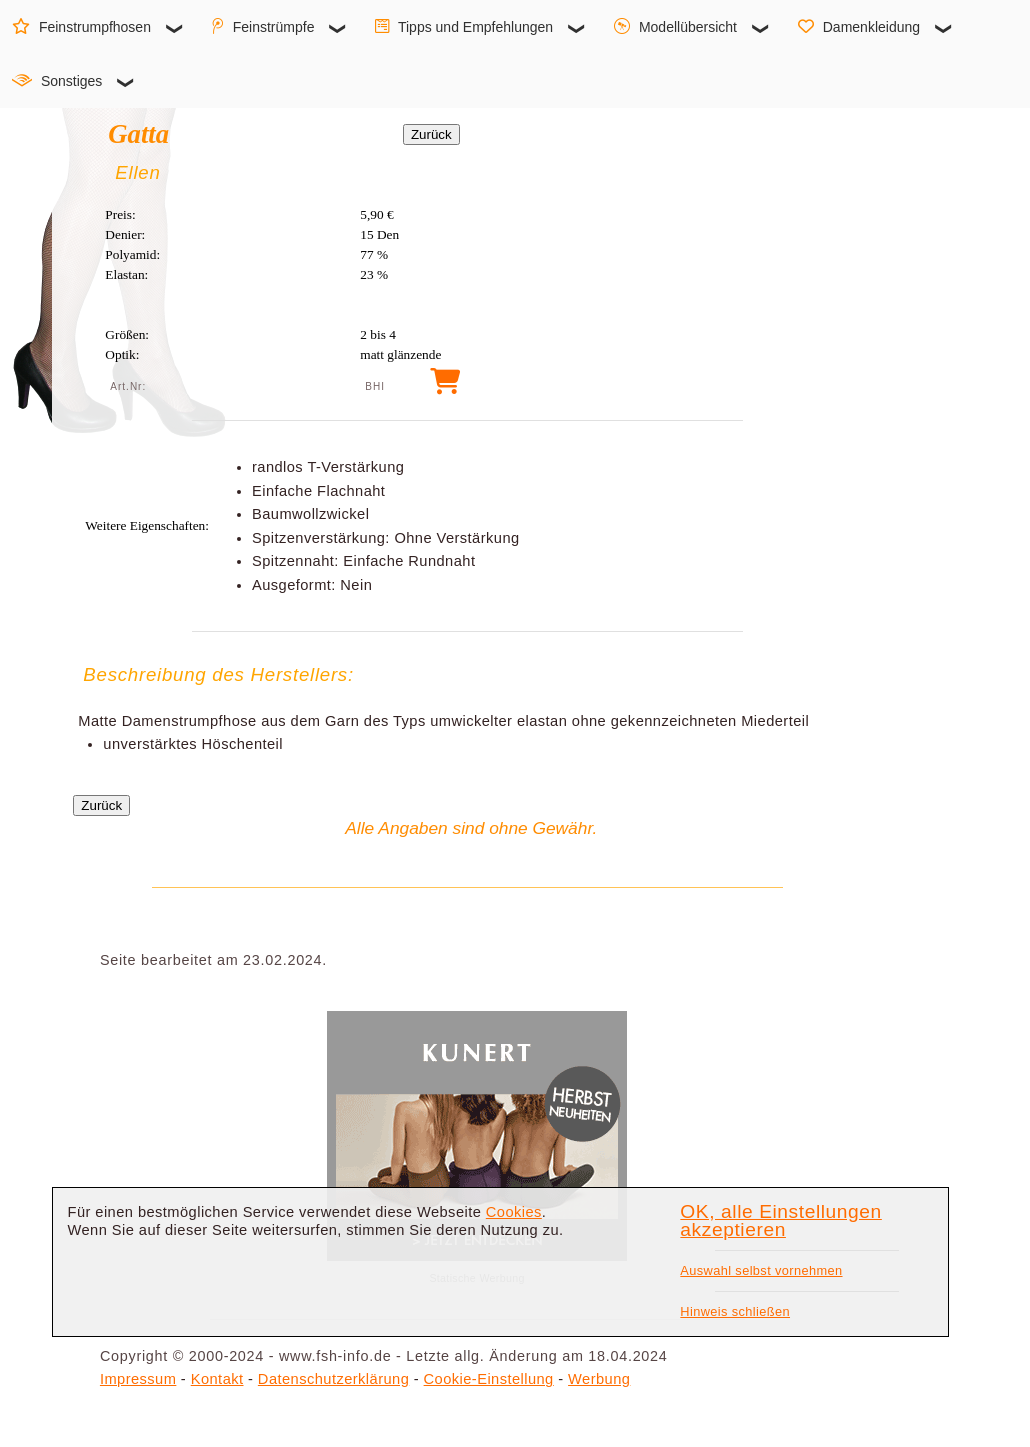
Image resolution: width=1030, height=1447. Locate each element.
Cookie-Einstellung (489, 1379)
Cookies (514, 1212)
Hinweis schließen (735, 1311)
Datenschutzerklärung (333, 1379)
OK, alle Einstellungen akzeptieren (780, 1221)
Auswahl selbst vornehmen (761, 1270)
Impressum (138, 1379)
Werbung (599, 1379)
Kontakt (217, 1379)
